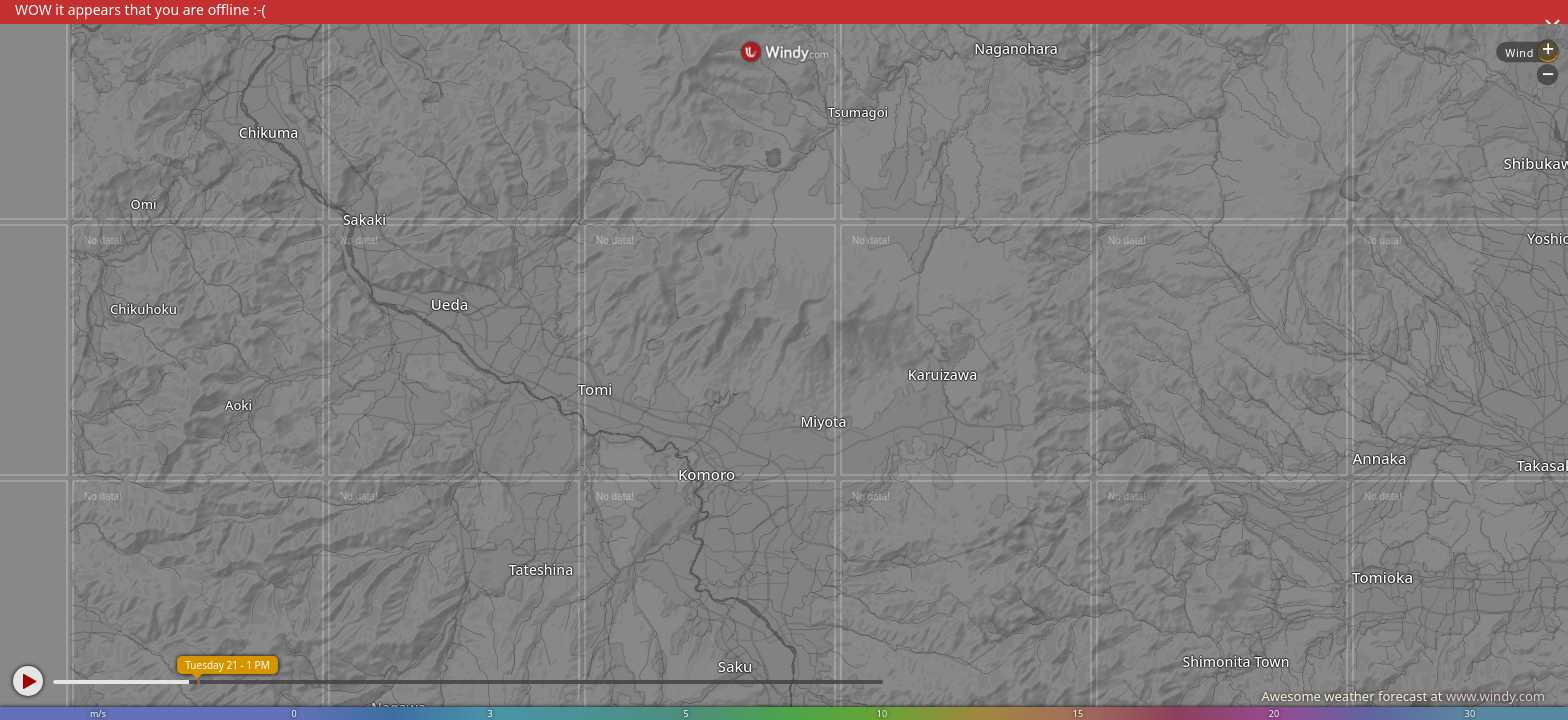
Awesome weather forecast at (1403, 696)
